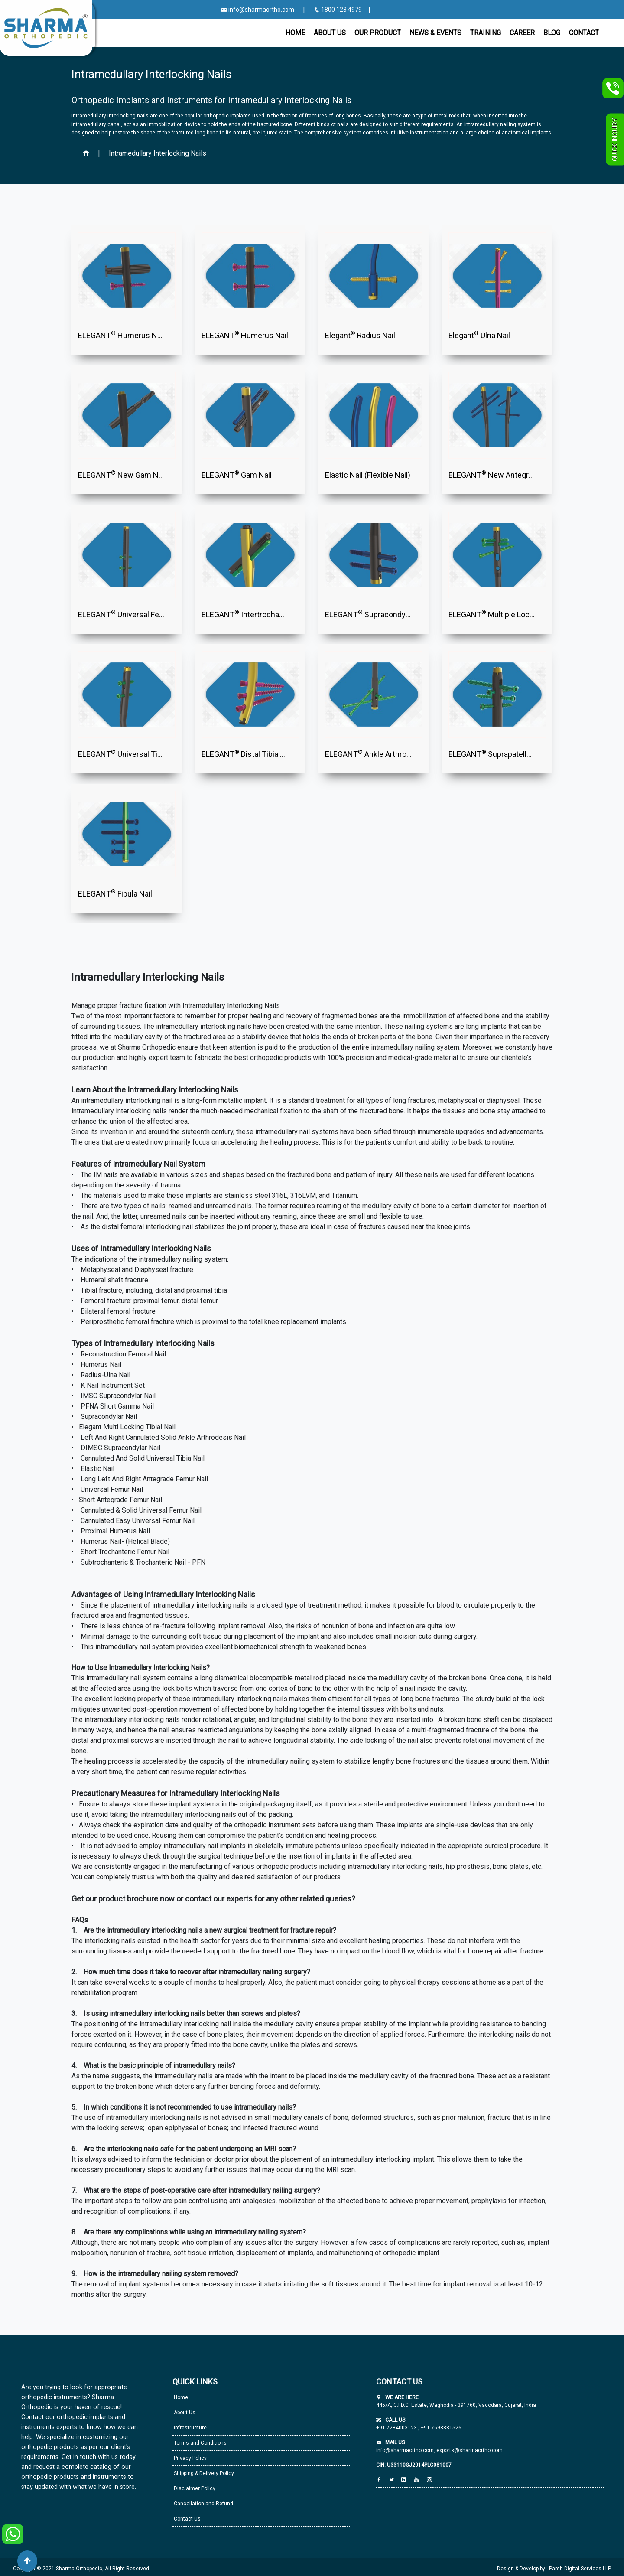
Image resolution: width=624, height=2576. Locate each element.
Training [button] (485, 33)
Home (295, 33)
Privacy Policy (189, 2458)
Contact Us (186, 2519)
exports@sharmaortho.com (469, 2450)
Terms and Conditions (199, 2443)
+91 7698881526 (440, 2428)
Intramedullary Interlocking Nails (157, 153)
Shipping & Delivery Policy (203, 2473)
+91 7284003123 (397, 2428)
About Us (183, 2413)
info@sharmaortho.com (257, 9)
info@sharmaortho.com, (405, 2450)
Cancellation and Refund (202, 2504)
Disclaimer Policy (193, 2488)
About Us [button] (330, 33)
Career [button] (522, 33)
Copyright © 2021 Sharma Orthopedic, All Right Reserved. (81, 2569)
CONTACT (584, 33)
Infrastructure (189, 2428)
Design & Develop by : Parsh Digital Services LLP (554, 2569)
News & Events (436, 33)
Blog (551, 33)
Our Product (377, 33)
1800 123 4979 (338, 9)
